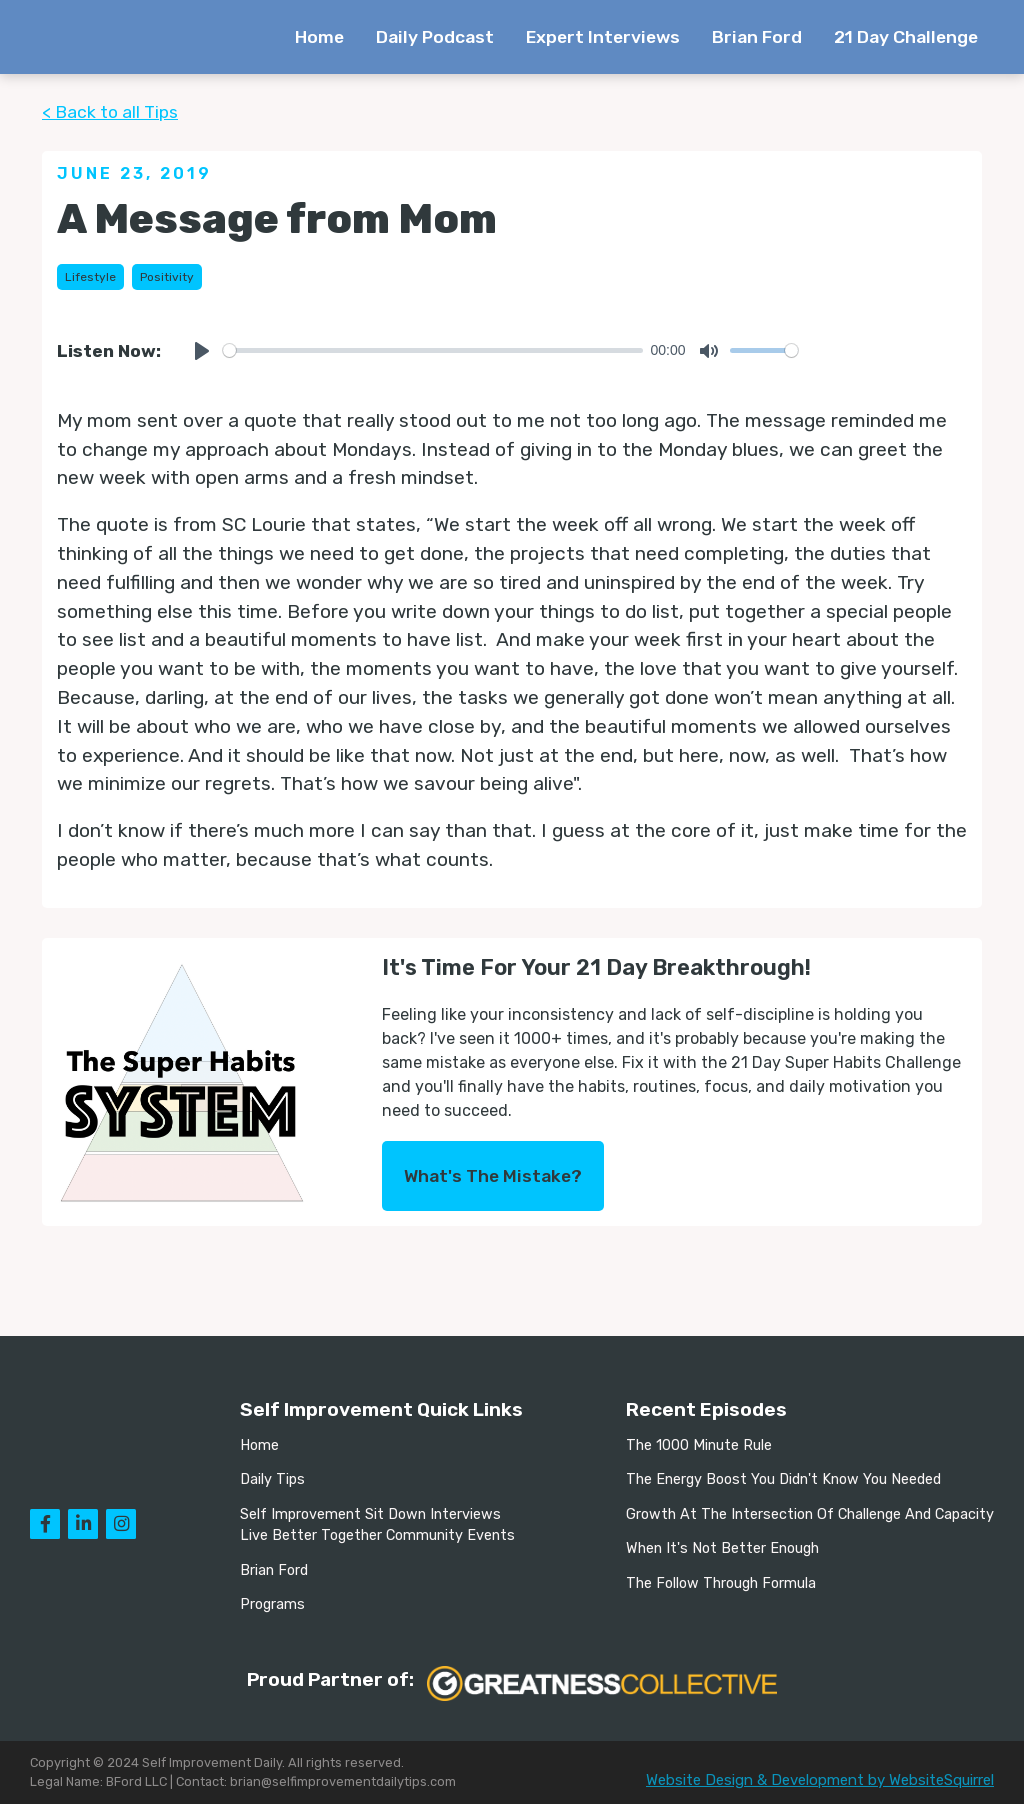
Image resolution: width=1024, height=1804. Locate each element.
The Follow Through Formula (721, 1583)
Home (319, 37)
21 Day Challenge (906, 37)
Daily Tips (272, 1479)
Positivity (167, 277)
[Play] (202, 351)
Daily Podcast (435, 37)
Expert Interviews (603, 37)
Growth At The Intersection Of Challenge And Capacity (810, 1514)
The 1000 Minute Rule (699, 1445)
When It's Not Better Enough (722, 1548)
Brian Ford (757, 37)
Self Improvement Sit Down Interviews (370, 1514)
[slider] (433, 350)
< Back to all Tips (110, 112)
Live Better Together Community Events (377, 1535)
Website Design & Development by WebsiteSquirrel (820, 1780)
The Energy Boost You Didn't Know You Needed (783, 1479)
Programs (272, 1604)
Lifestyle (90, 277)
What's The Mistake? (493, 1176)
